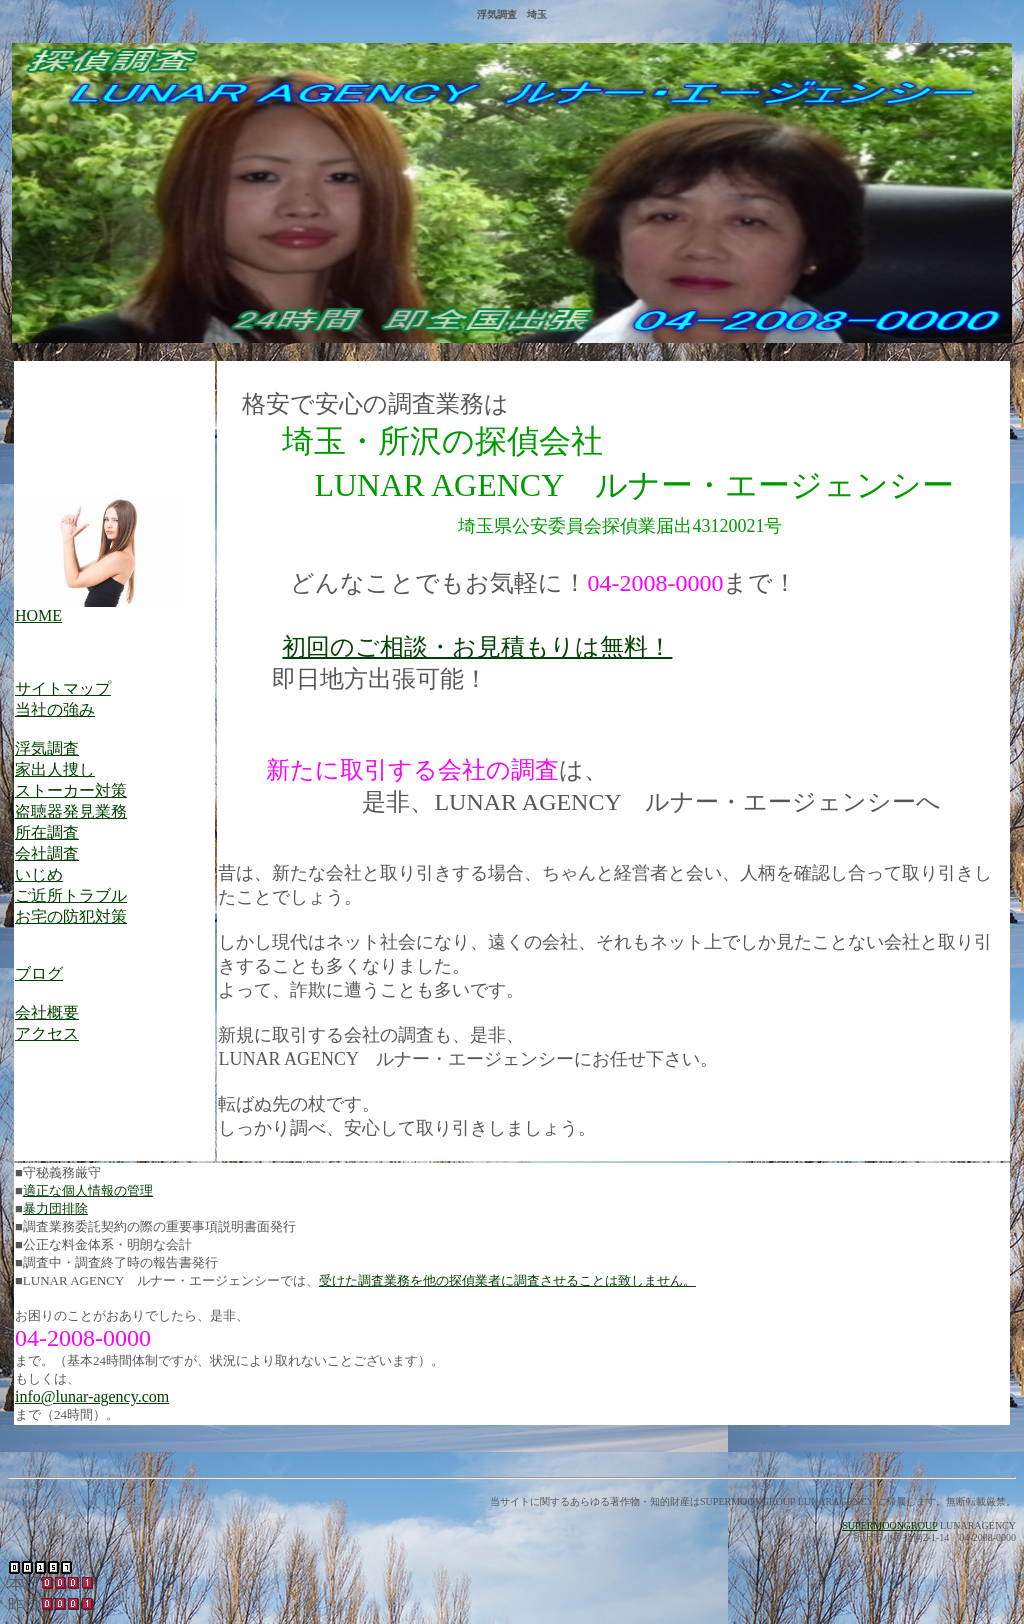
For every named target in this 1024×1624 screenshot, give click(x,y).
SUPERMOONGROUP (889, 1525)
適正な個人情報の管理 (88, 1190)
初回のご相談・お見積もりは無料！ (477, 647)
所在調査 (47, 832)
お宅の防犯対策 (71, 916)
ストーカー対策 (71, 790)
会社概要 (47, 1012)
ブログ (39, 973)
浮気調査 (47, 748)
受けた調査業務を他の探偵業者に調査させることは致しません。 (507, 1280)
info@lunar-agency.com (92, 1396)
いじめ (39, 874)
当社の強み (55, 709)
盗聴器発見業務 (71, 811)
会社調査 (47, 853)
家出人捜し (55, 769)
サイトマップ (63, 688)
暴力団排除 (55, 1208)
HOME (38, 615)
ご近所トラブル (71, 895)
